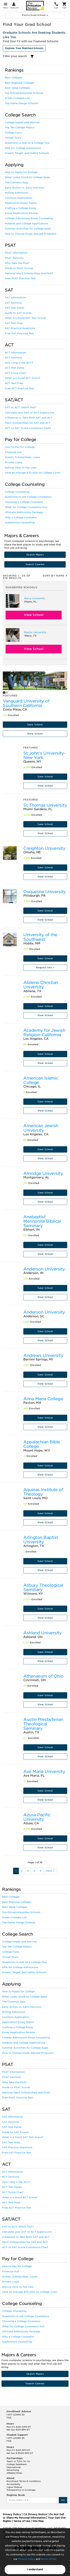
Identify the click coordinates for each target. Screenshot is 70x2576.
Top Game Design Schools (21, 103)
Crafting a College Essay (20, 208)
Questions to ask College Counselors (28, 496)
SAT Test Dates (14, 307)
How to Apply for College (21, 172)
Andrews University (43, 1355)
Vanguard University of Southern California (26, 703)
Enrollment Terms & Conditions (24, 2481)
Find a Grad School (35, 15)
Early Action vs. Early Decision (24, 187)
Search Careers (35, 564)
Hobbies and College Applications (26, 223)
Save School (35, 724)
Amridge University (43, 1173)
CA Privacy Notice (35, 2514)
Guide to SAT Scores (18, 313)
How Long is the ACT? (19, 362)
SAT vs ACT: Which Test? (20, 407)
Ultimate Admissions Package (24, 512)
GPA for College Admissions (23, 148)
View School (33, 615)
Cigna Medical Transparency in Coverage (21, 2488)
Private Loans (13, 462)
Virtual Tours (13, 137)
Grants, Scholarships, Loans (22, 457)
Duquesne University (44, 891)
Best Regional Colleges (19, 82)
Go (63, 2500)
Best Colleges (13, 77)
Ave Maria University (44, 1771)
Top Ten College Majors (19, 127)
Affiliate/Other (14, 2473)
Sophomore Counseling (20, 522)
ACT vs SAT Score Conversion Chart (28, 428)
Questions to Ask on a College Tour (27, 142)
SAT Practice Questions (20, 328)
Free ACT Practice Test (19, 388)
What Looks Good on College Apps (27, 177)
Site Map (38, 2521)
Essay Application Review (21, 213)
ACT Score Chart (15, 373)
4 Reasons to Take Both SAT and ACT (28, 417)
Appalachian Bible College (41, 1444)
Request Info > (45, 967)
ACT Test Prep (14, 383)
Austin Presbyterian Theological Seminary (43, 1724)
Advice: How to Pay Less (20, 467)
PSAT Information (16, 252)
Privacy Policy (26, 2559)
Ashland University (42, 1632)
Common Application (18, 197)
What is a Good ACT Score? (22, 378)
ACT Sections (13, 357)
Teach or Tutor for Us (18, 2461)
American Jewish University (40, 1127)
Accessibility (13, 2484)
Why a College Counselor (21, 517)
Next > (50, 1870)
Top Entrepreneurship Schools (24, 93)
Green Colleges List (17, 98)
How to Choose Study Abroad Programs (30, 233)
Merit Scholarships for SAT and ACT (28, 422)
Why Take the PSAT (17, 263)
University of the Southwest (40, 937)
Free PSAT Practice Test (20, 278)
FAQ (9, 2417)
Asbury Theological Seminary (43, 1587)
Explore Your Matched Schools (24, 48)
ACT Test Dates (14, 367)
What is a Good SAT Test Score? (25, 318)
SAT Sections (13, 302)
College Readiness (17, 2464)
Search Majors (35, 554)
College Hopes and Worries (22, 122)
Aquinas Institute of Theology (43, 1491)
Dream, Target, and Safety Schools (27, 153)
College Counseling (17, 491)
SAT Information (15, 297)
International (14, 2467)
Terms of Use (48, 2559)
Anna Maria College (43, 1398)
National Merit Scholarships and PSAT (29, 273)
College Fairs (13, 132)
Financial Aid (13, 452)
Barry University (34, 598)
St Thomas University (45, 805)
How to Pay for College (20, 447)
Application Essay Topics (21, 203)
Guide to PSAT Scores (19, 268)
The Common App (16, 182)
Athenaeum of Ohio (43, 1676)
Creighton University (44, 848)
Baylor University (35, 632)
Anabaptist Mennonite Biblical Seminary (42, 1221)
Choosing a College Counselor (24, 502)
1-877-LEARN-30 (15, 2414)
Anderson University (44, 1269)
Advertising (13, 2470)
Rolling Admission (16, 192)
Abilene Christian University (40, 984)
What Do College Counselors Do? (26, 507)
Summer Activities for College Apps (28, 228)
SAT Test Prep (14, 323)
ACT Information (15, 352)
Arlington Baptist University (40, 1539)
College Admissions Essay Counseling (29, 218)
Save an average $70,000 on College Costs (32, 472)
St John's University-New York (44, 755)
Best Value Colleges (17, 87)
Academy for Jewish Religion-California (44, 1032)
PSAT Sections (14, 258)
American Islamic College (40, 1080)
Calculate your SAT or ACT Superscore (29, 412)
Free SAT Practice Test (19, 333)
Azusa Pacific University (37, 1817)
